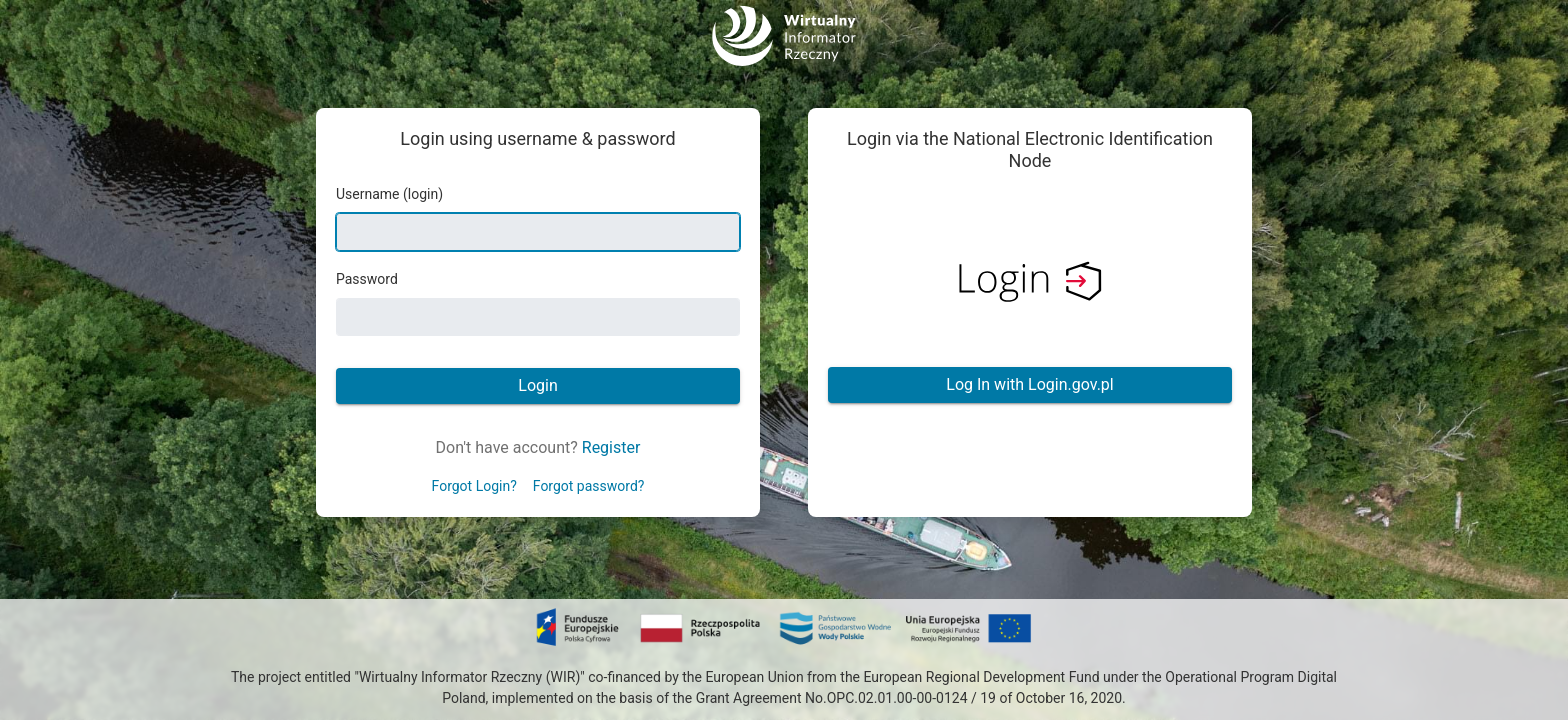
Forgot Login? (474, 486)
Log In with (1029, 384)
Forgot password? (589, 486)
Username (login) (389, 194)
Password (367, 279)
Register (611, 447)
